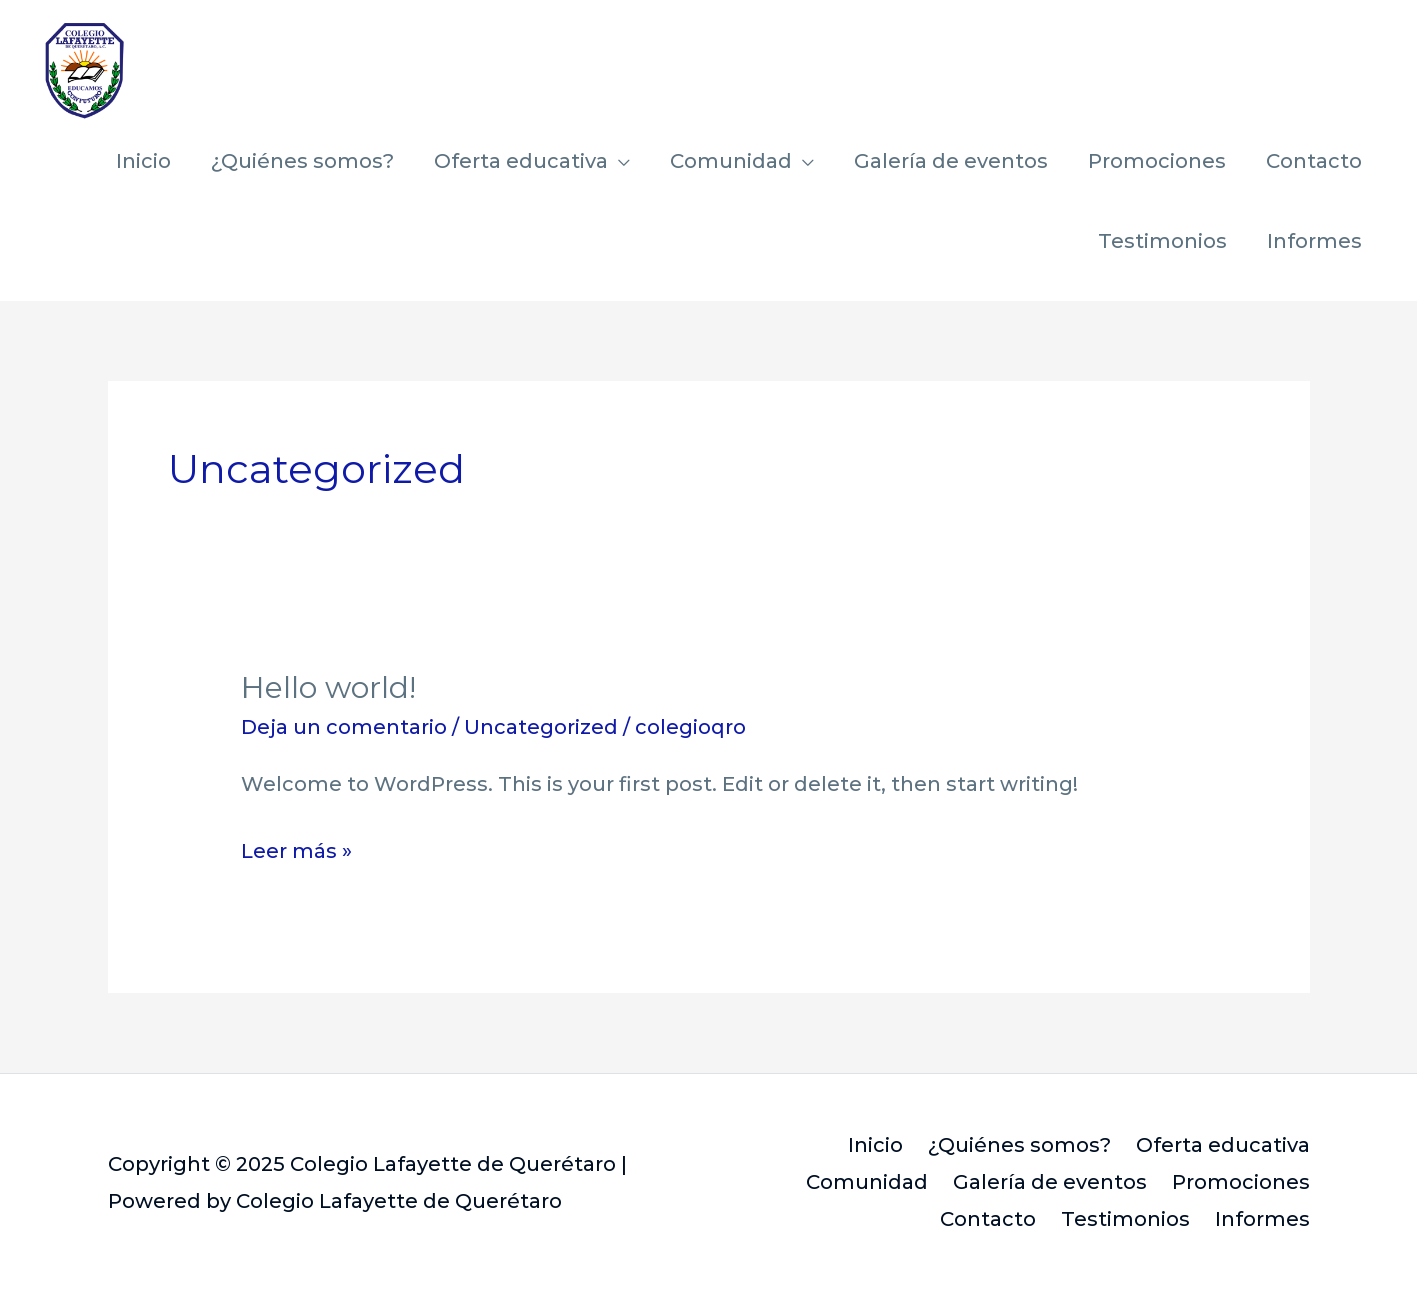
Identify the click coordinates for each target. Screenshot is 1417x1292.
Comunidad (731, 161)
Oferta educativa (521, 161)
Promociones (1157, 161)
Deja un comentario (344, 727)
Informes (1314, 241)
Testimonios (1162, 241)
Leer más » (296, 848)
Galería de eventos (951, 161)
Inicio (143, 161)
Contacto (1314, 161)
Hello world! (328, 687)
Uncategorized (541, 727)
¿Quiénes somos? (302, 161)
